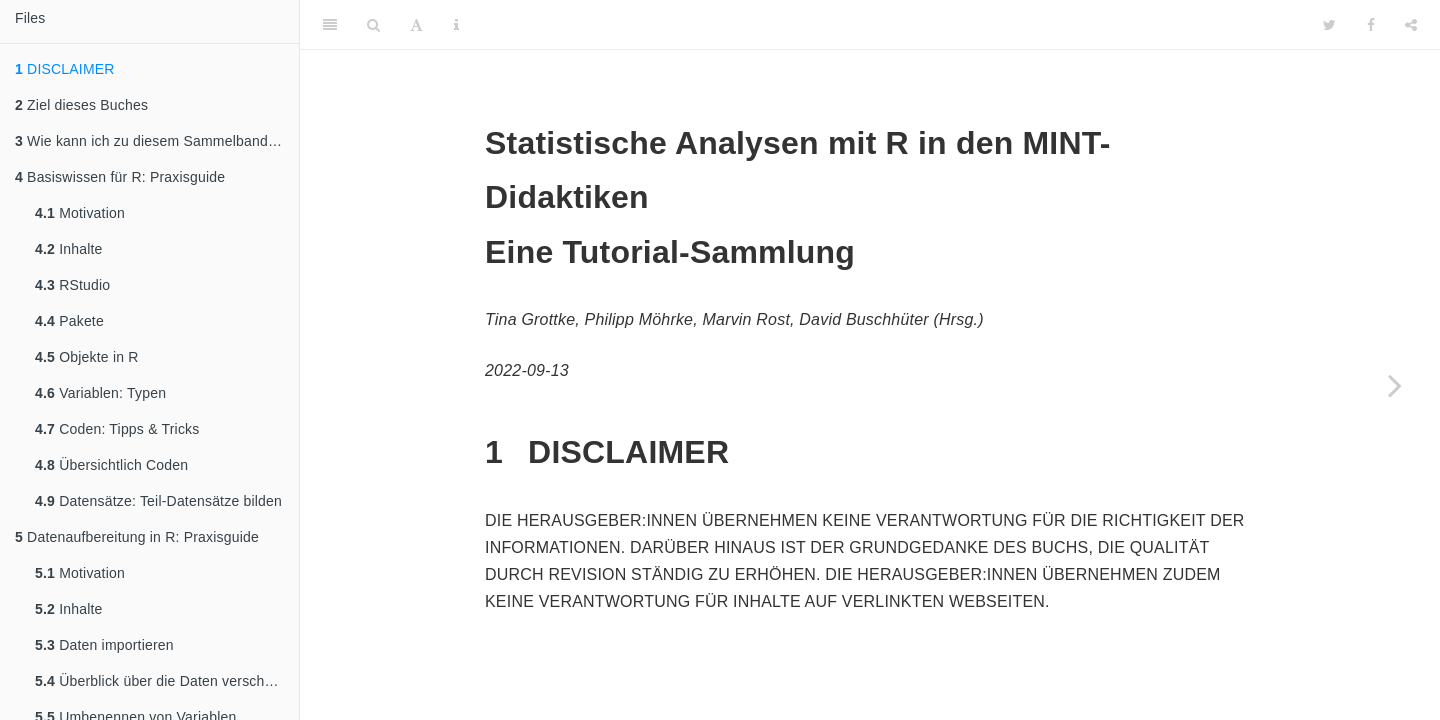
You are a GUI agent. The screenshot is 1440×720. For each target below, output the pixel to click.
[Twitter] (1329, 25)
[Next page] (1395, 385)
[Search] (373, 25)
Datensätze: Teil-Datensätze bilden (158, 501)
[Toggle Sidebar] (330, 25)
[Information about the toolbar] (456, 25)
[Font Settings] (416, 25)
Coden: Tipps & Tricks (117, 429)
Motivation (80, 213)
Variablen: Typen (100, 393)
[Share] (1411, 25)
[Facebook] (1371, 25)
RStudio (72, 285)
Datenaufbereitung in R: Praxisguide (137, 537)
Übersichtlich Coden (111, 465)
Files (30, 18)
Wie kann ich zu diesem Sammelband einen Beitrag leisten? (157, 141)
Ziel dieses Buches (81, 105)
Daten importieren (104, 645)
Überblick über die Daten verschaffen (165, 681)
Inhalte (69, 249)
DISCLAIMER (65, 69)
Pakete (69, 321)
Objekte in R (87, 357)
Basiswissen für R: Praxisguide (120, 177)
